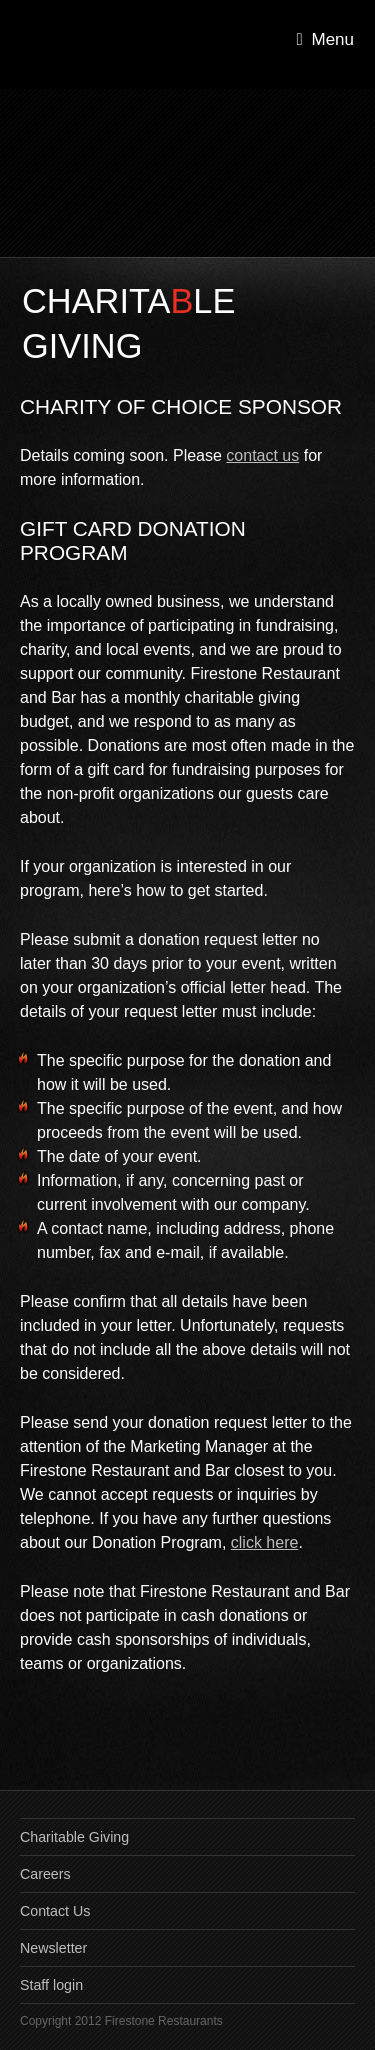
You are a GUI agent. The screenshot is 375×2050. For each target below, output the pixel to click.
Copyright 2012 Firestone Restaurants (121, 2021)
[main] (187, 1023)
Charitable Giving (74, 1837)
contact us (262, 455)
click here (265, 1542)
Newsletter (53, 1948)
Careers (45, 1874)
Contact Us (55, 1911)
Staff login (51, 1985)
